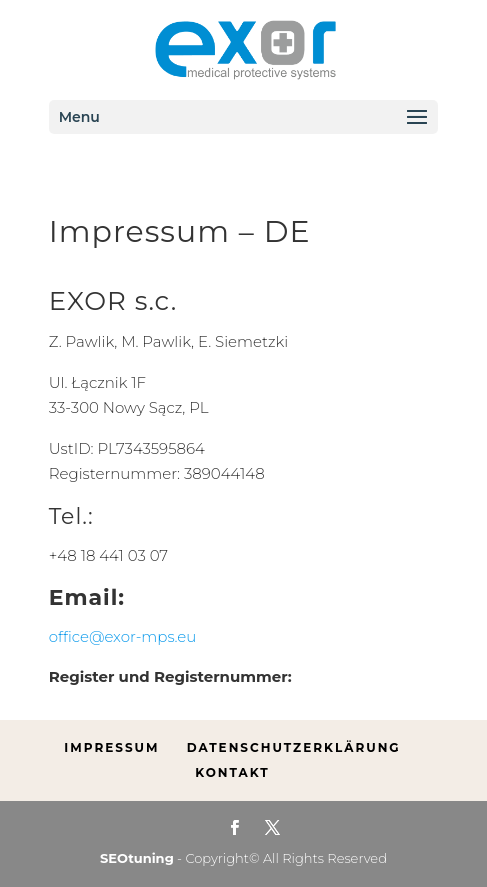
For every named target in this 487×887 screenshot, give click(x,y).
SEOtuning (137, 858)
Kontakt (232, 772)
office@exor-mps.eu (123, 636)
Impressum (111, 747)
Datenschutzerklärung (294, 747)
